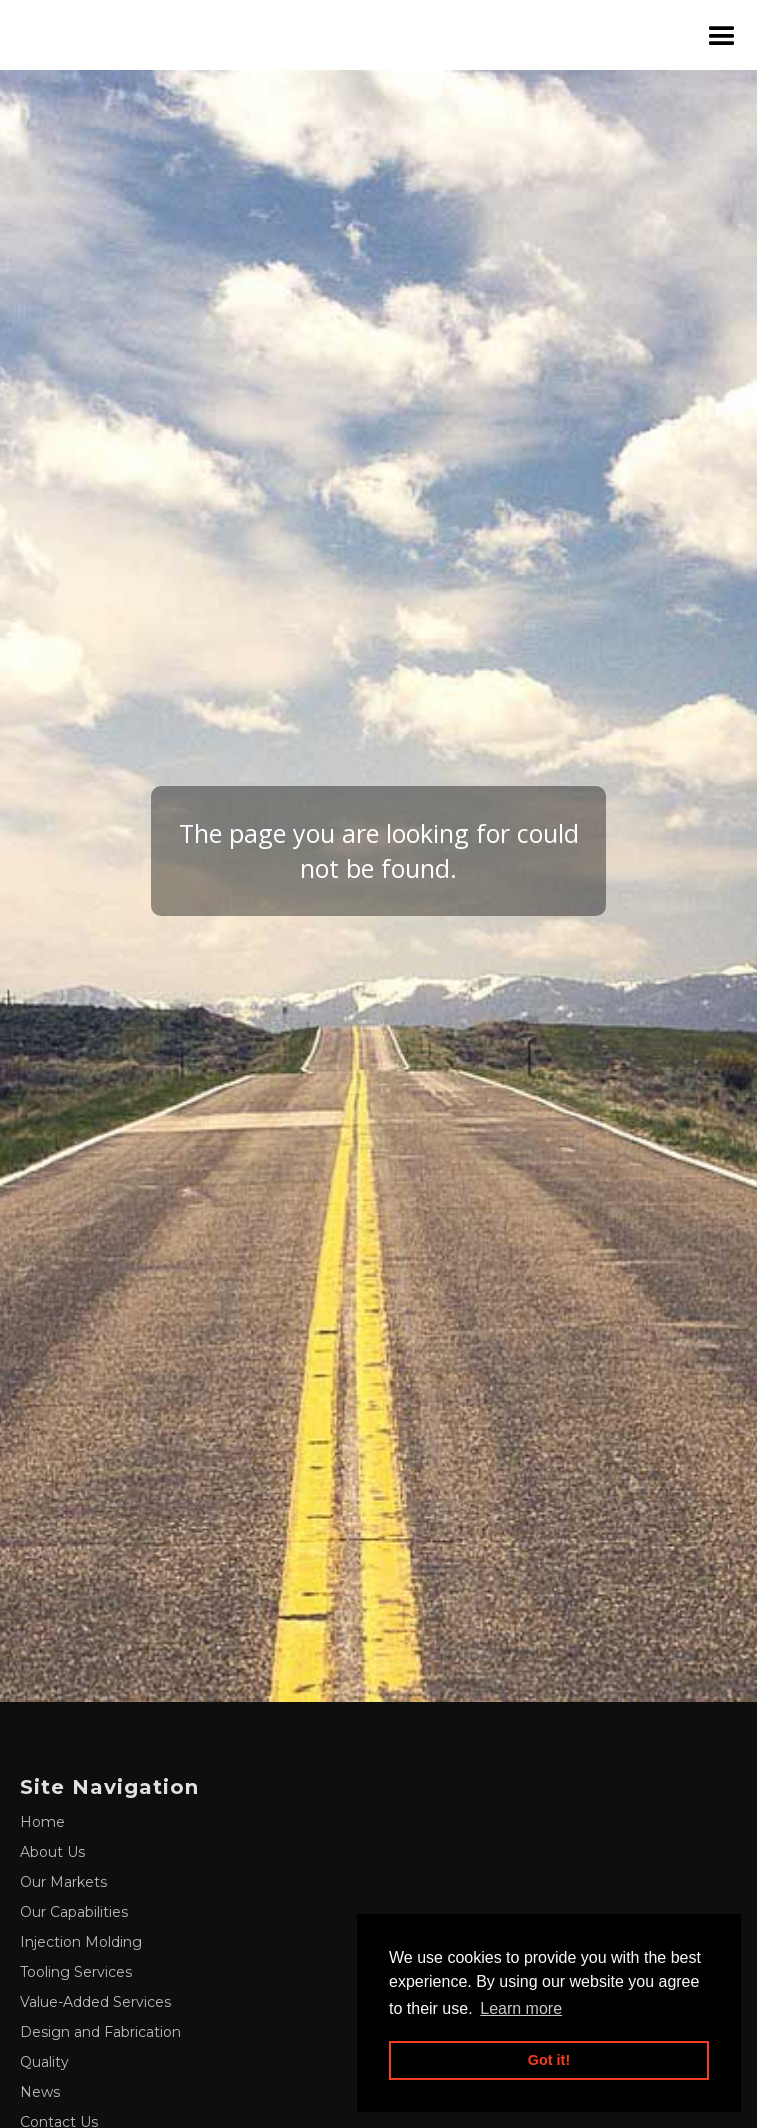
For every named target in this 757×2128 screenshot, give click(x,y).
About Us (52, 1852)
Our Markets (63, 1882)
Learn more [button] (521, 2008)
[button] (722, 35)
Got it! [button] (549, 2060)
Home (42, 1822)
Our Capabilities (74, 1912)
